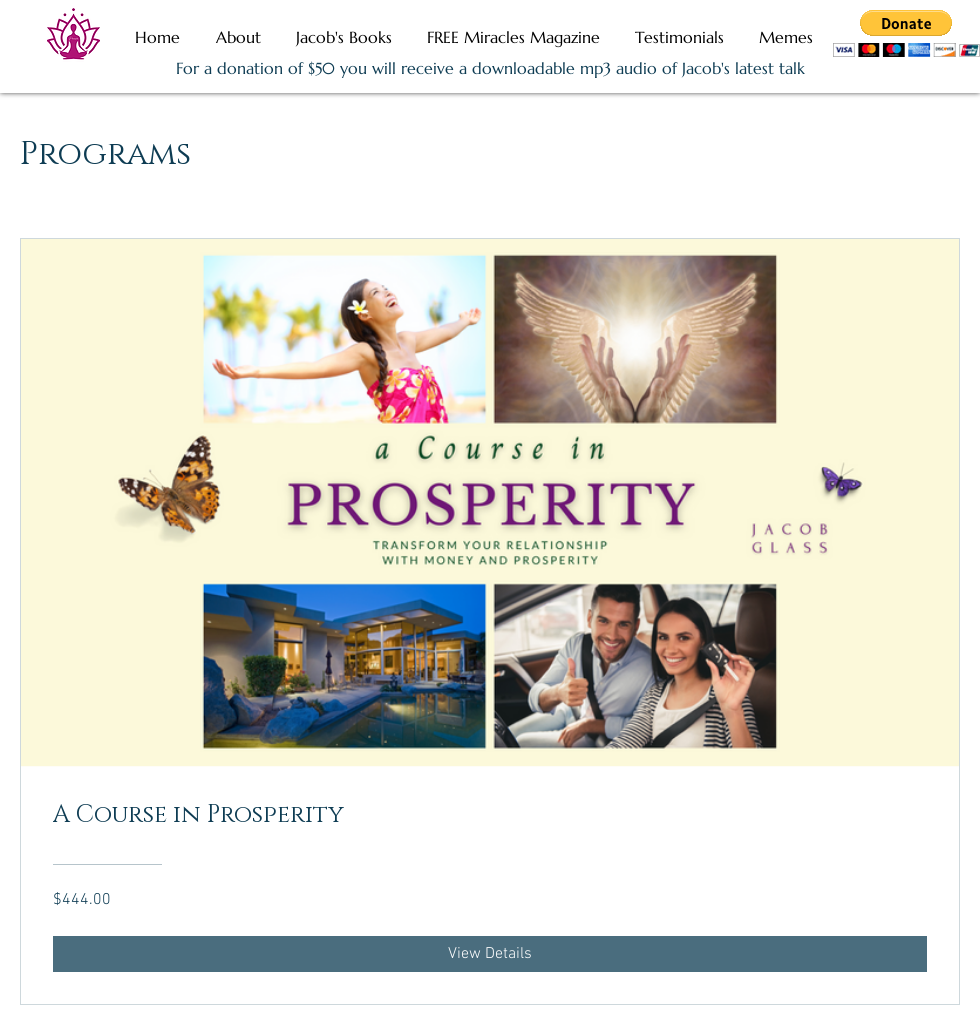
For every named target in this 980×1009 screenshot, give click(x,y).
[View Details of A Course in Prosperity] (490, 954)
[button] (906, 33)
